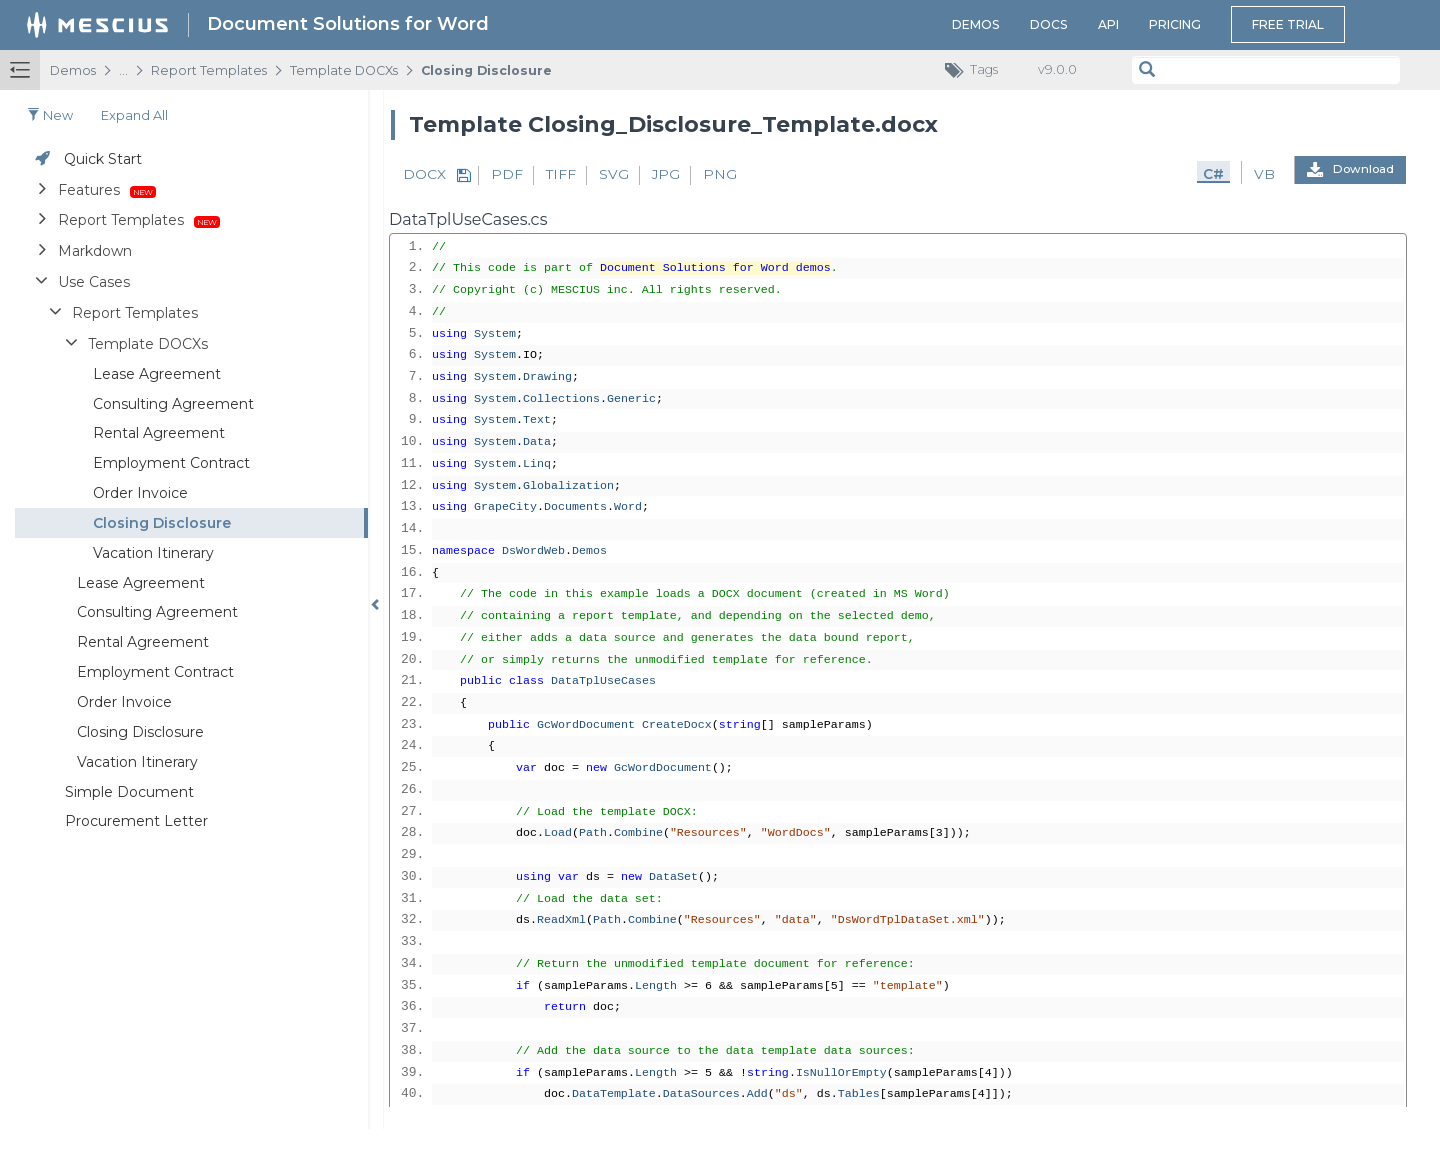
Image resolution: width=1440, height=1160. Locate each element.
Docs (1049, 24)
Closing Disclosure (486, 70)
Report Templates (209, 70)
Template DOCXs (344, 70)
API (1108, 24)
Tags (976, 70)
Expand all (134, 115)
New (50, 115)
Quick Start (103, 159)
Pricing (1175, 24)
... (123, 70)
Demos (976, 24)
